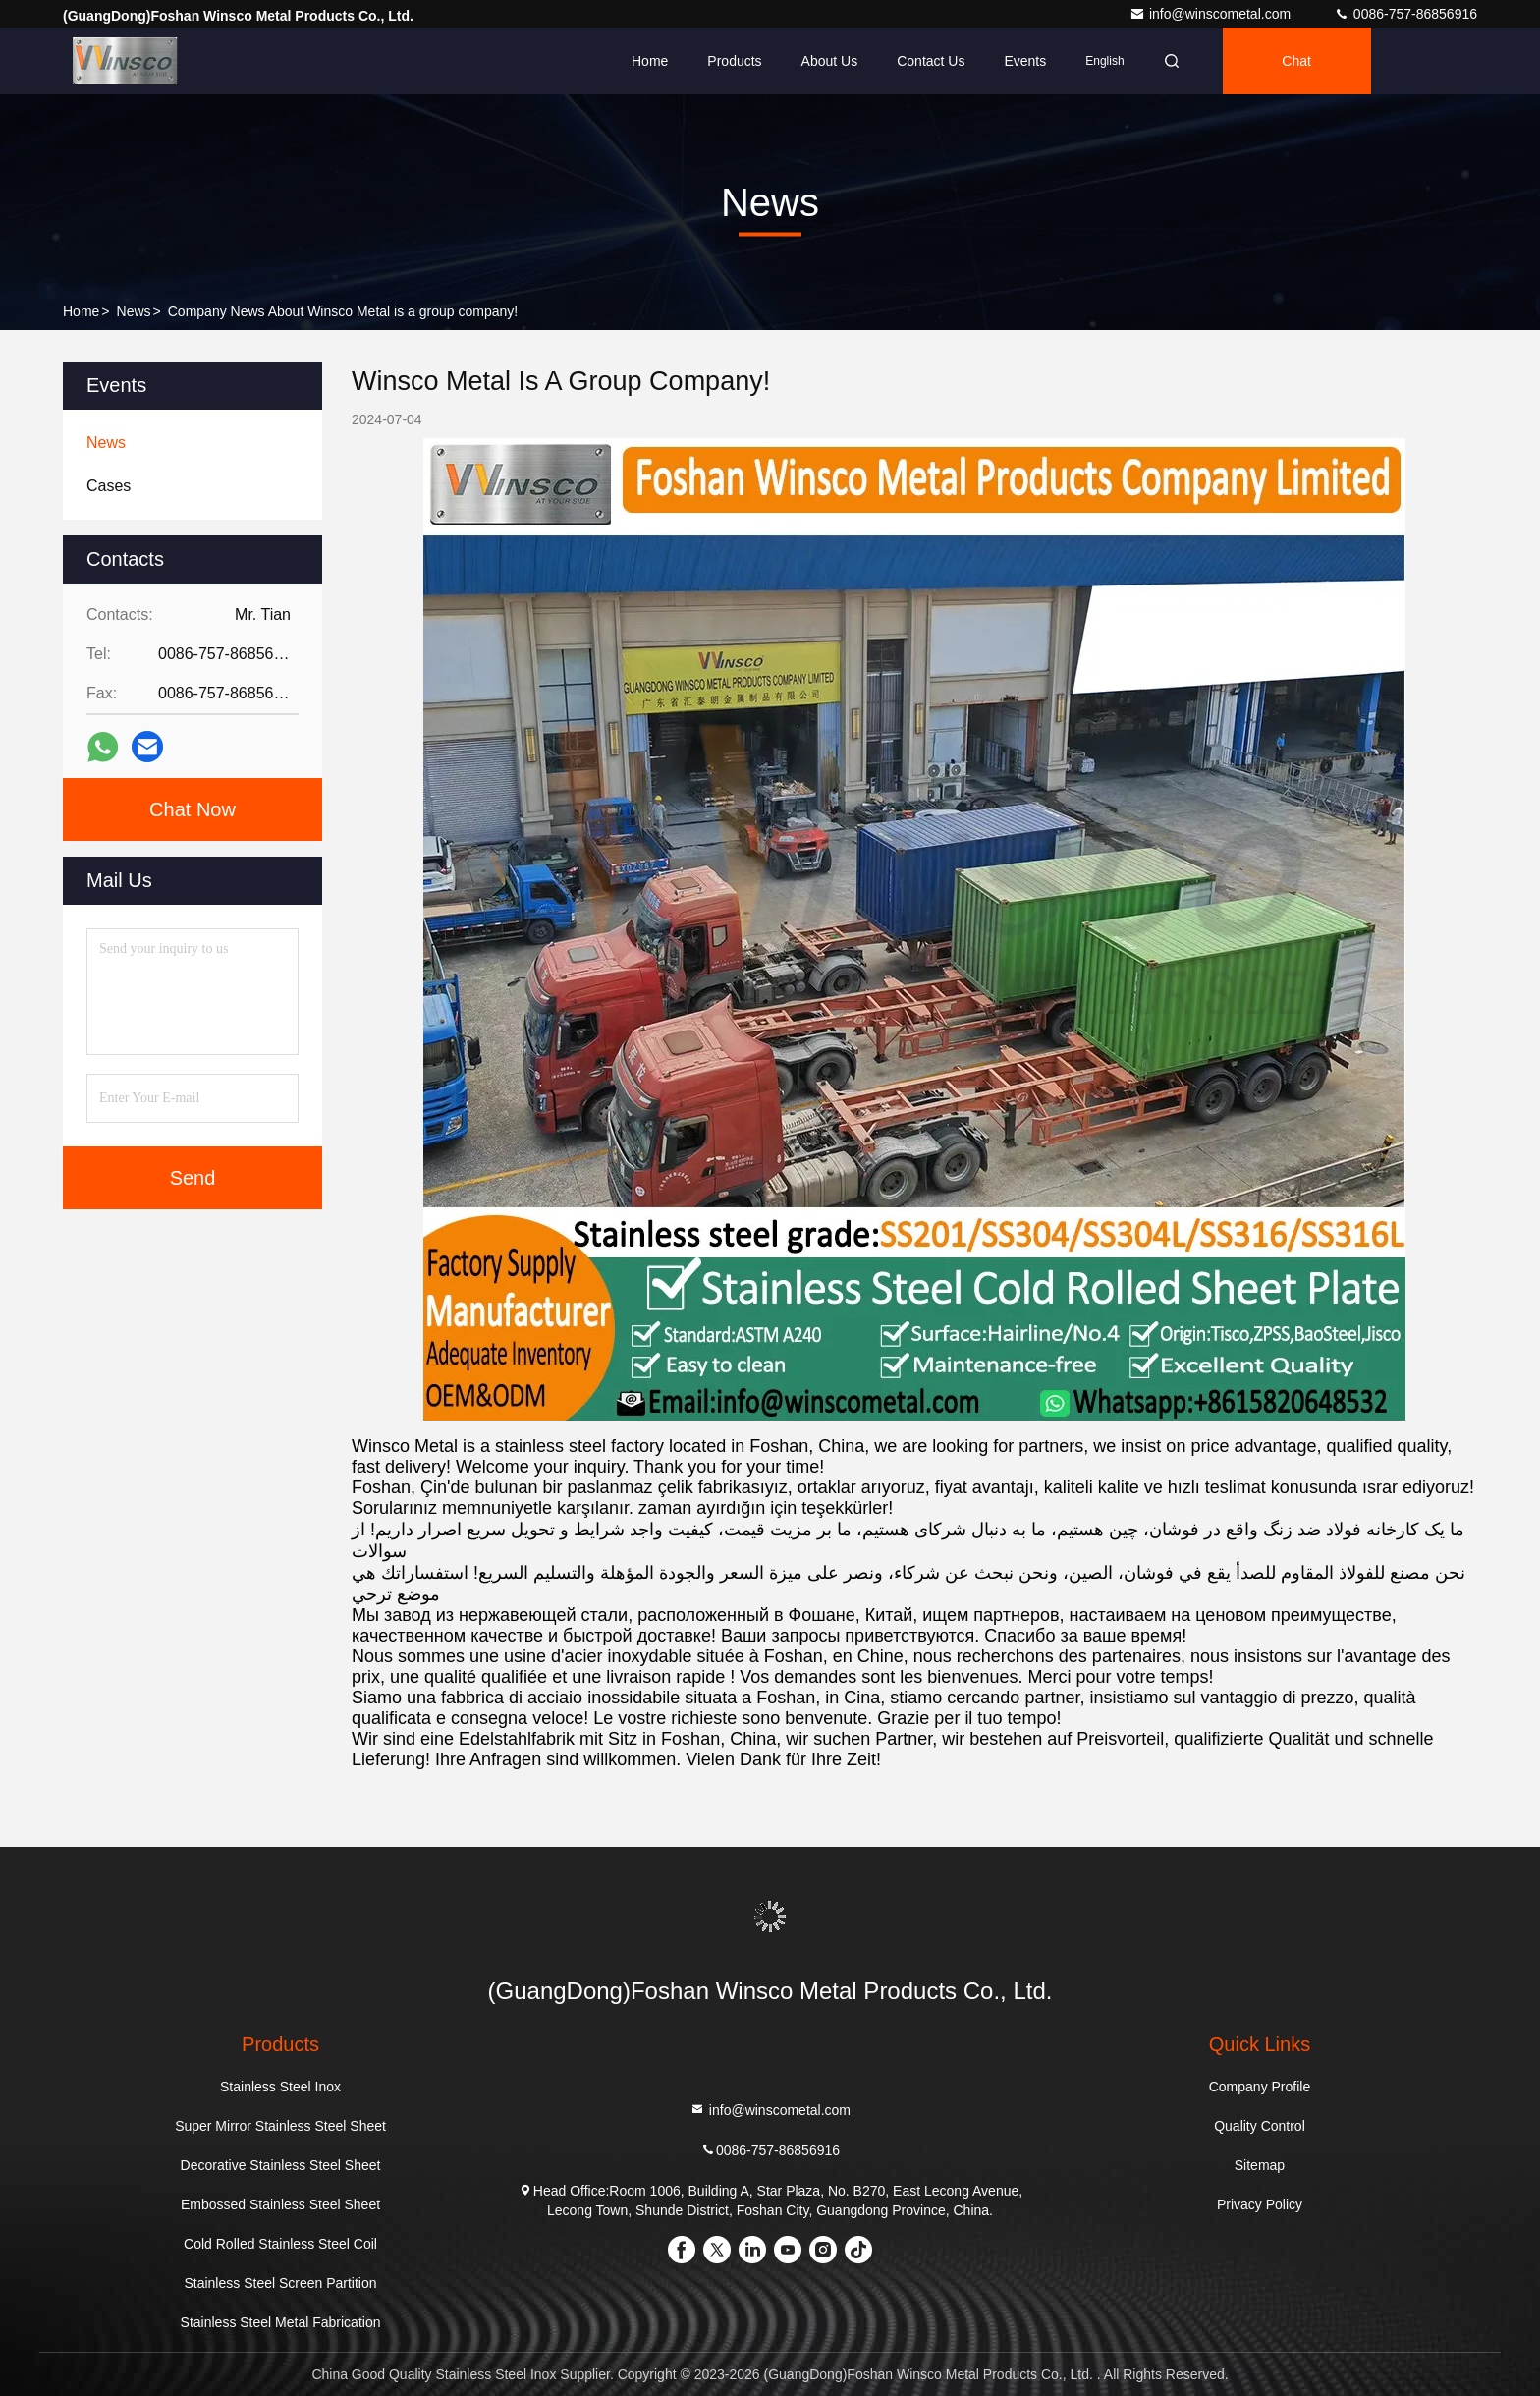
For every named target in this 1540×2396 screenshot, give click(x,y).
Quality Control (1259, 2126)
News (134, 311)
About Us (829, 61)
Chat (1296, 61)
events (1025, 61)
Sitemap (1260, 2165)
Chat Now (192, 809)
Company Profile (1260, 2086)
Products (734, 61)
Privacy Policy (1259, 2204)
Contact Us (930, 61)
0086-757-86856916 (1405, 14)
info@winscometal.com (1211, 14)
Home (650, 61)
